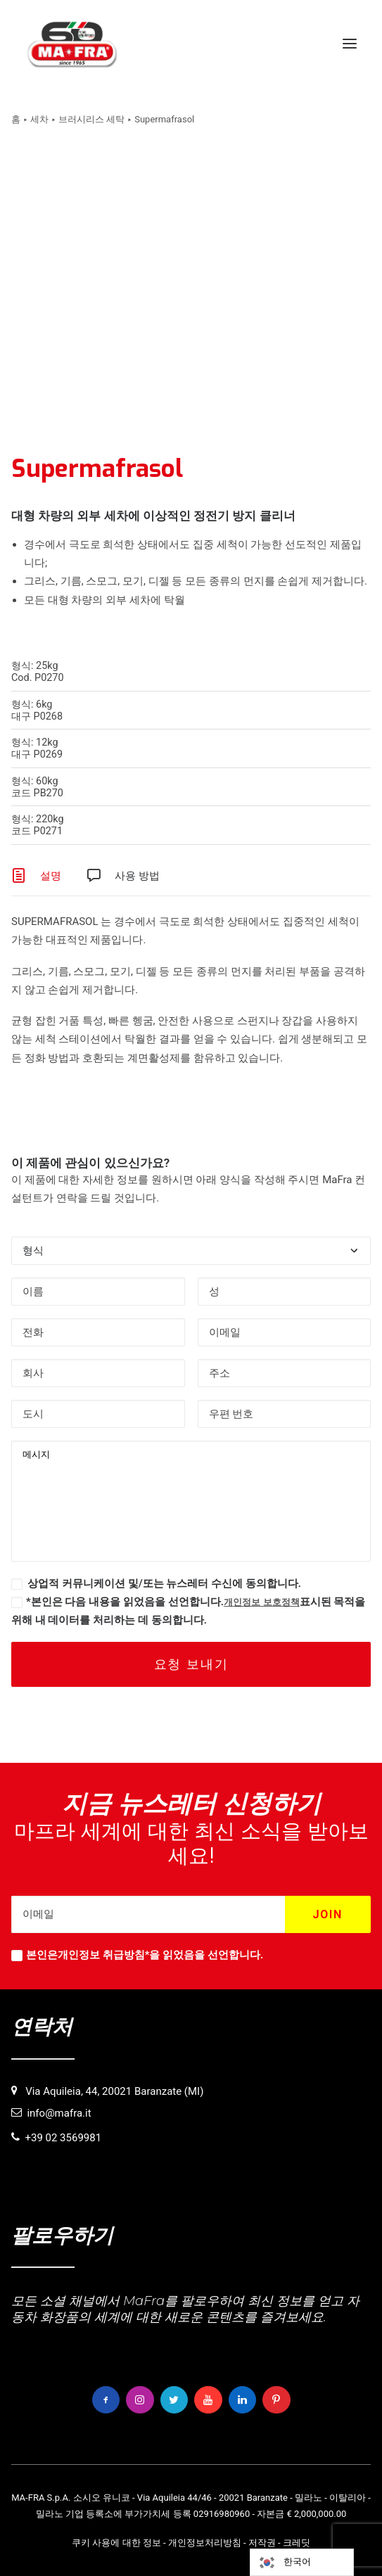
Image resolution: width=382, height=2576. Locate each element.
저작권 (262, 2542)
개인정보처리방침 (204, 2542)
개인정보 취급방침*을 (109, 1955)
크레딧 (296, 2542)
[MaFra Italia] (72, 43)
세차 (39, 119)
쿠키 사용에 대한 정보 (116, 2542)
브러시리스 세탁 (91, 119)
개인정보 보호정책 (262, 1602)
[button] (349, 43)
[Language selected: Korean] (302, 2562)
